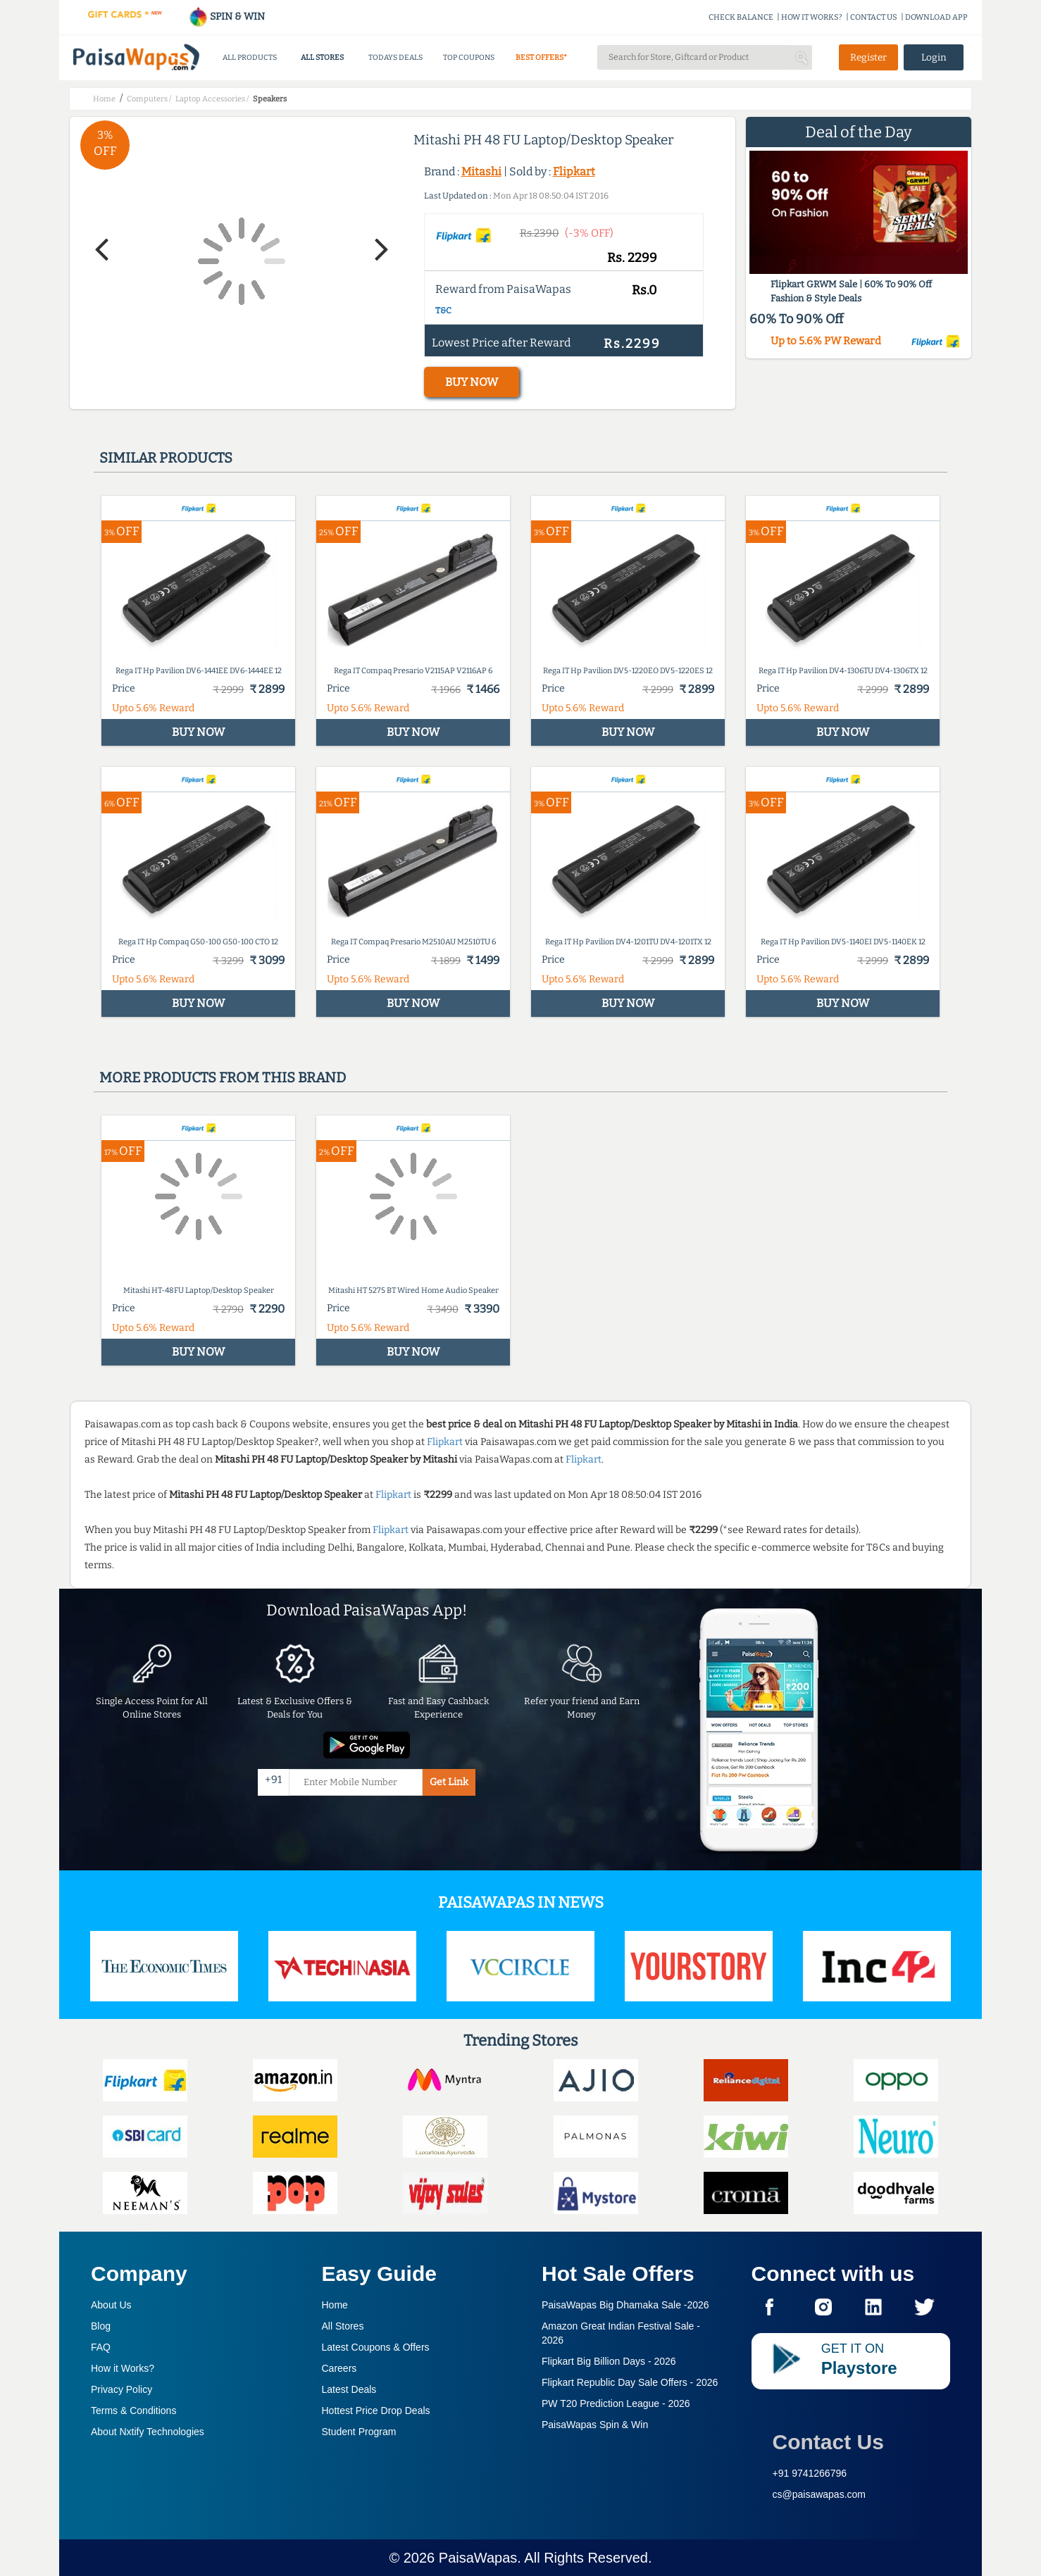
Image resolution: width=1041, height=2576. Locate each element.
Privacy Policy (121, 2389)
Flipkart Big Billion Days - (609, 2361)
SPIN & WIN (226, 17)
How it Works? (122, 2368)
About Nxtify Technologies (147, 2431)
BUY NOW (471, 382)
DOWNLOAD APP (936, 17)
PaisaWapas (478, 2557)
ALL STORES (322, 57)
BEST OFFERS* (541, 57)
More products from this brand (222, 1077)
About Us (111, 2305)
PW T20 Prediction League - (616, 2403)
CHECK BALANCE (741, 17)
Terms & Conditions (133, 2410)
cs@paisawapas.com (819, 2494)
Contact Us (828, 2441)
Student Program (359, 2431)
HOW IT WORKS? (811, 17)
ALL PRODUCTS (250, 57)
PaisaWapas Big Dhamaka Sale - (625, 2305)
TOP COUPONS (468, 57)
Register (868, 57)
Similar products (165, 457)
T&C (443, 310)
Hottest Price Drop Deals (376, 2410)
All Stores (343, 2326)
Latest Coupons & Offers (376, 2347)
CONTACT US (873, 17)
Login (934, 57)
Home (335, 2305)
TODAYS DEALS (395, 57)
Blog (101, 2326)
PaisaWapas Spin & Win (595, 2424)
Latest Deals (349, 2389)
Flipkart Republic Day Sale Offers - (630, 2382)
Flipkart (574, 171)
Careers (339, 2368)
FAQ (101, 2347)
